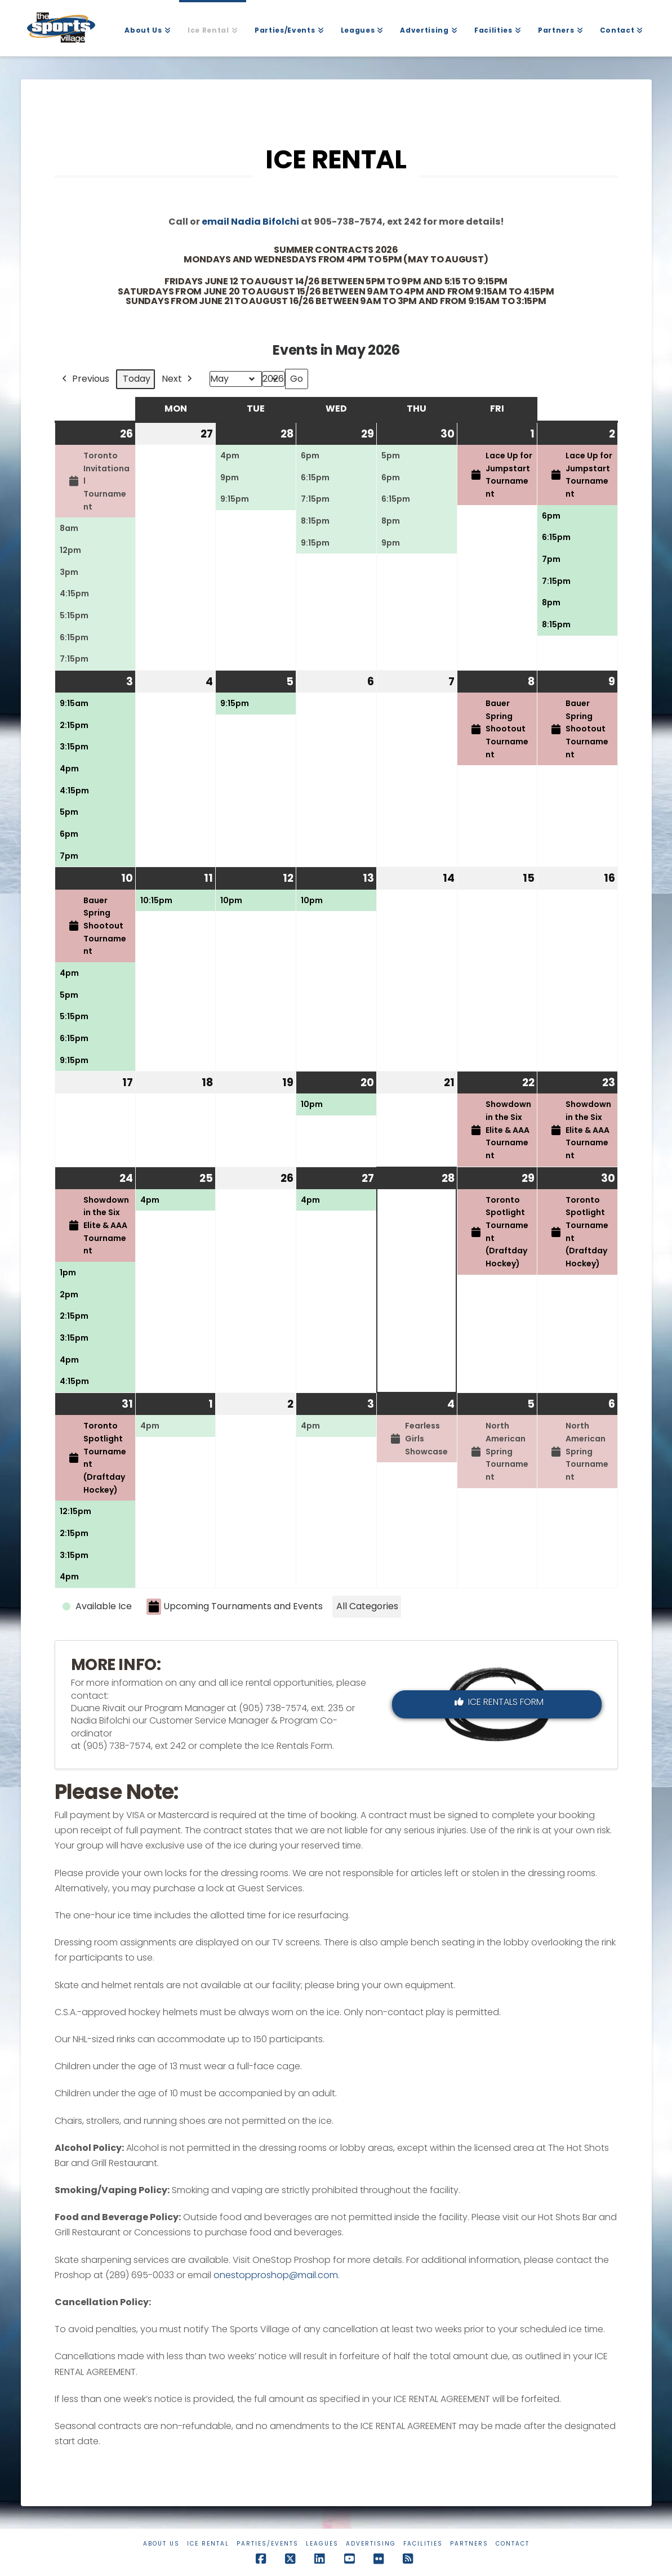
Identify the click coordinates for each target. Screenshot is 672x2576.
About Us (161, 2543)
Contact (512, 2543)
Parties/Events (268, 2543)
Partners (469, 2543)
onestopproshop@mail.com (275, 2275)
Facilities (423, 2543)
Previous (84, 379)
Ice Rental (208, 2543)
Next (178, 379)
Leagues (322, 2543)
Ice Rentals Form (499, 1701)
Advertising (371, 2543)
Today (136, 379)
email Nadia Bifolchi (250, 221)
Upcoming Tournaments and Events (234, 1607)
